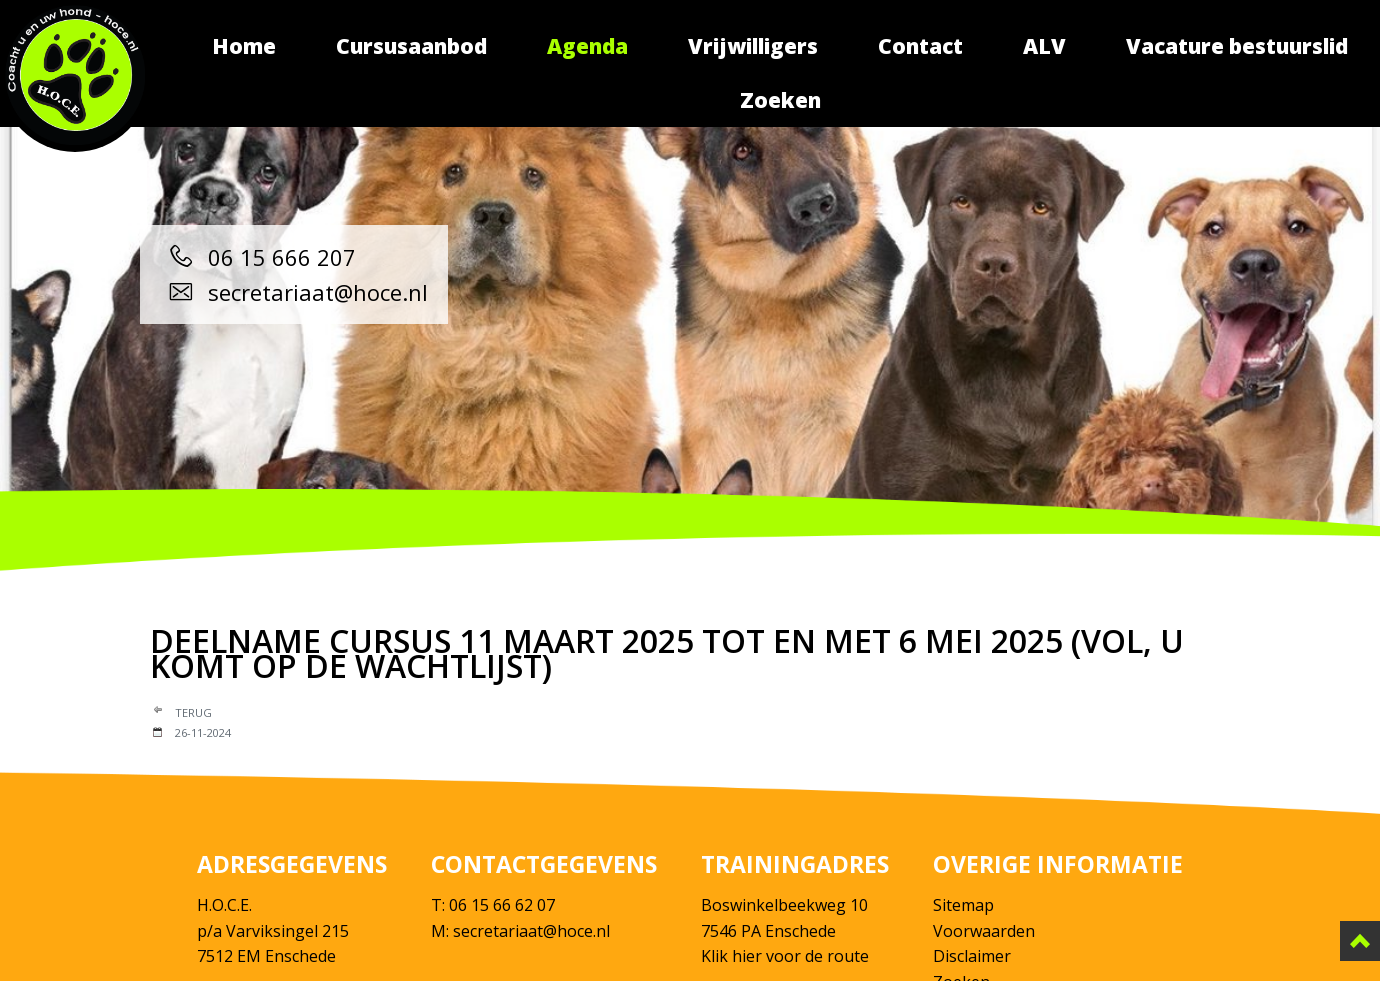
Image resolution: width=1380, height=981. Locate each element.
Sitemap (963, 905)
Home (244, 46)
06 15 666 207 (258, 256)
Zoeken (780, 100)
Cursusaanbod (411, 46)
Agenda (587, 46)
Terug (193, 712)
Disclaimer (972, 956)
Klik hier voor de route (785, 956)
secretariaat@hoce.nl (294, 291)
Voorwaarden (984, 931)
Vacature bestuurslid (1237, 46)
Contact (920, 46)
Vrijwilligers (753, 46)
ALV (1044, 46)
